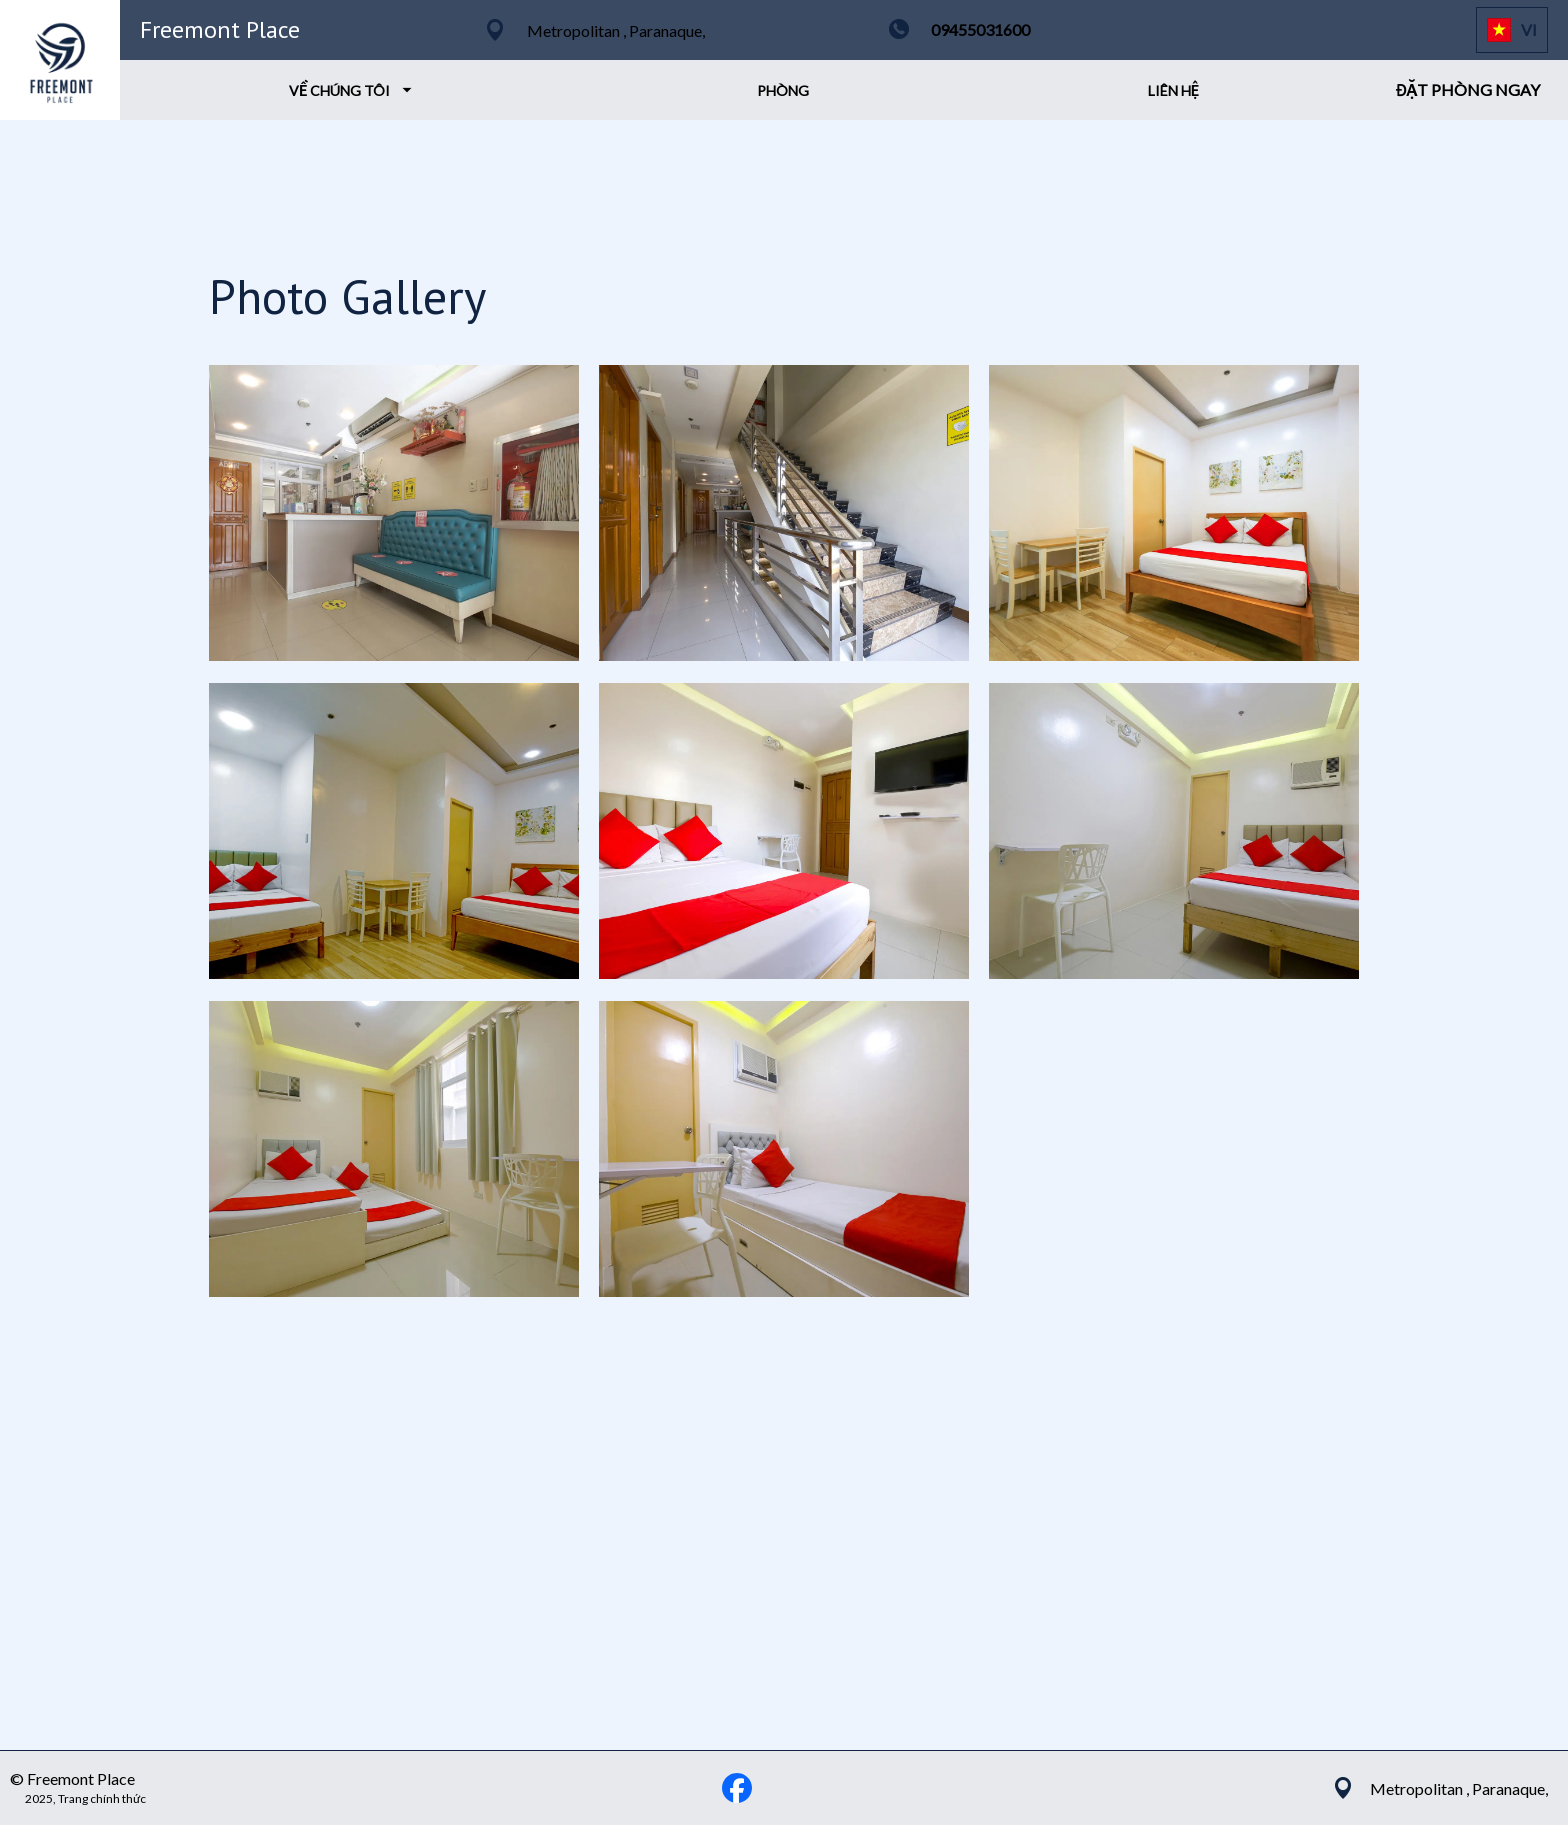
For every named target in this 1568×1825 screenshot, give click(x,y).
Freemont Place (220, 29)
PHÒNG (783, 90)
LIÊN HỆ (1173, 90)
